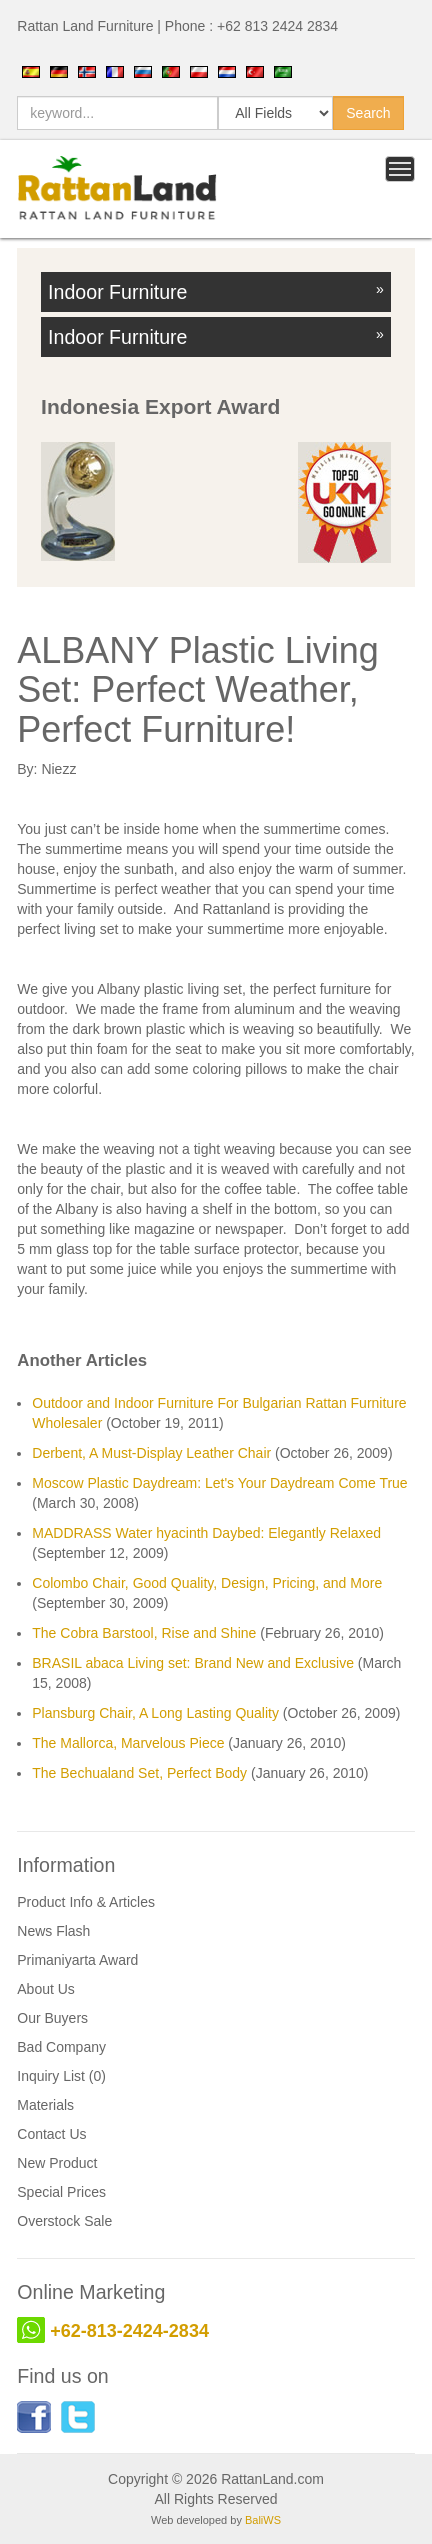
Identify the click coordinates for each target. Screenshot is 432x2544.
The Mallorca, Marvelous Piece (128, 1743)
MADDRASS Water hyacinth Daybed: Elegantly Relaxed (206, 1533)
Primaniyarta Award (77, 1960)
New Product (57, 2163)
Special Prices (61, 2192)
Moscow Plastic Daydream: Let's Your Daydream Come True (219, 1483)
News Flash (53, 1931)
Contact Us (51, 2134)
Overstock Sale (64, 2221)
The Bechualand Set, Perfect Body (139, 1773)
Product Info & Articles (86, 1902)
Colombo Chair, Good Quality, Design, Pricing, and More (207, 1583)
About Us (46, 1989)
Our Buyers (52, 2018)
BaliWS (263, 2520)
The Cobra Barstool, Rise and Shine (144, 1633)
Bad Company (61, 2047)
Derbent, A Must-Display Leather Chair (151, 1453)
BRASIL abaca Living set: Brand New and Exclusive (193, 1663)
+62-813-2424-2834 (129, 2331)
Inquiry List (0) (61, 2076)
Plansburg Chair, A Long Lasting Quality (155, 1713)
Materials (45, 2105)
